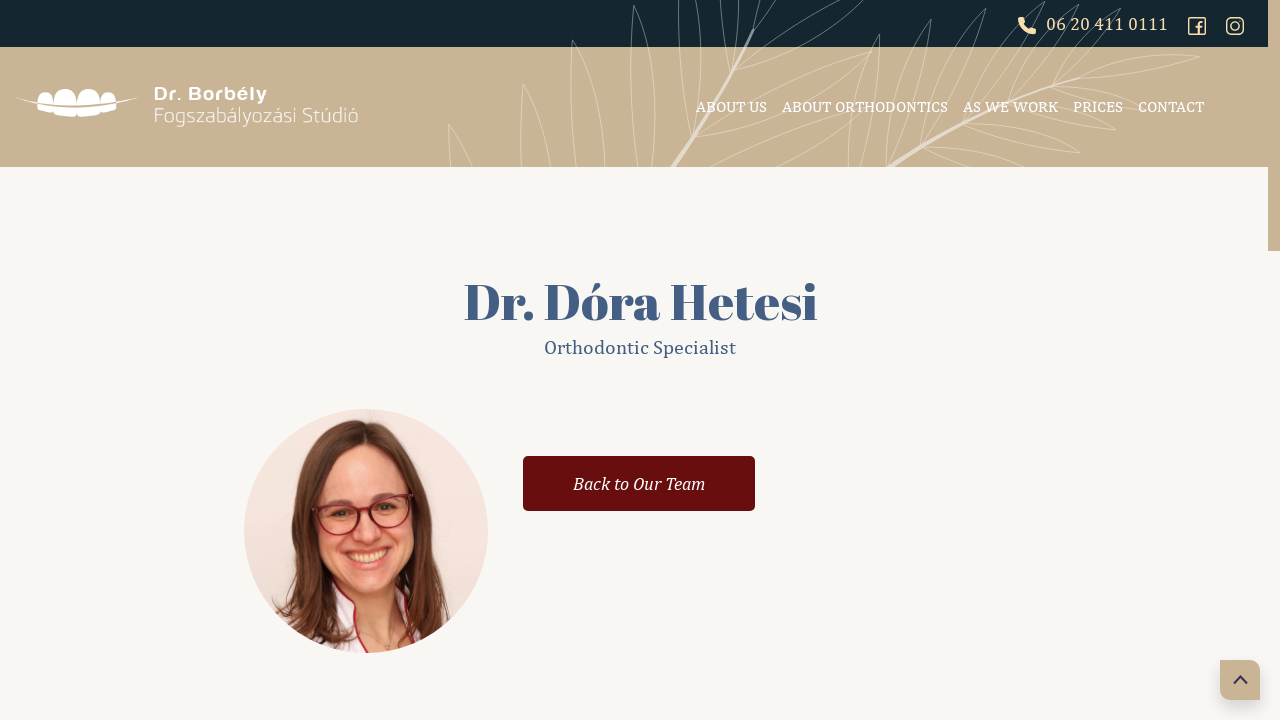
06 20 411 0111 (1093, 23)
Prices (1098, 106)
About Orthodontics (865, 106)
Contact (1171, 106)
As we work (1010, 106)
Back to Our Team (639, 483)
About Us (731, 106)
